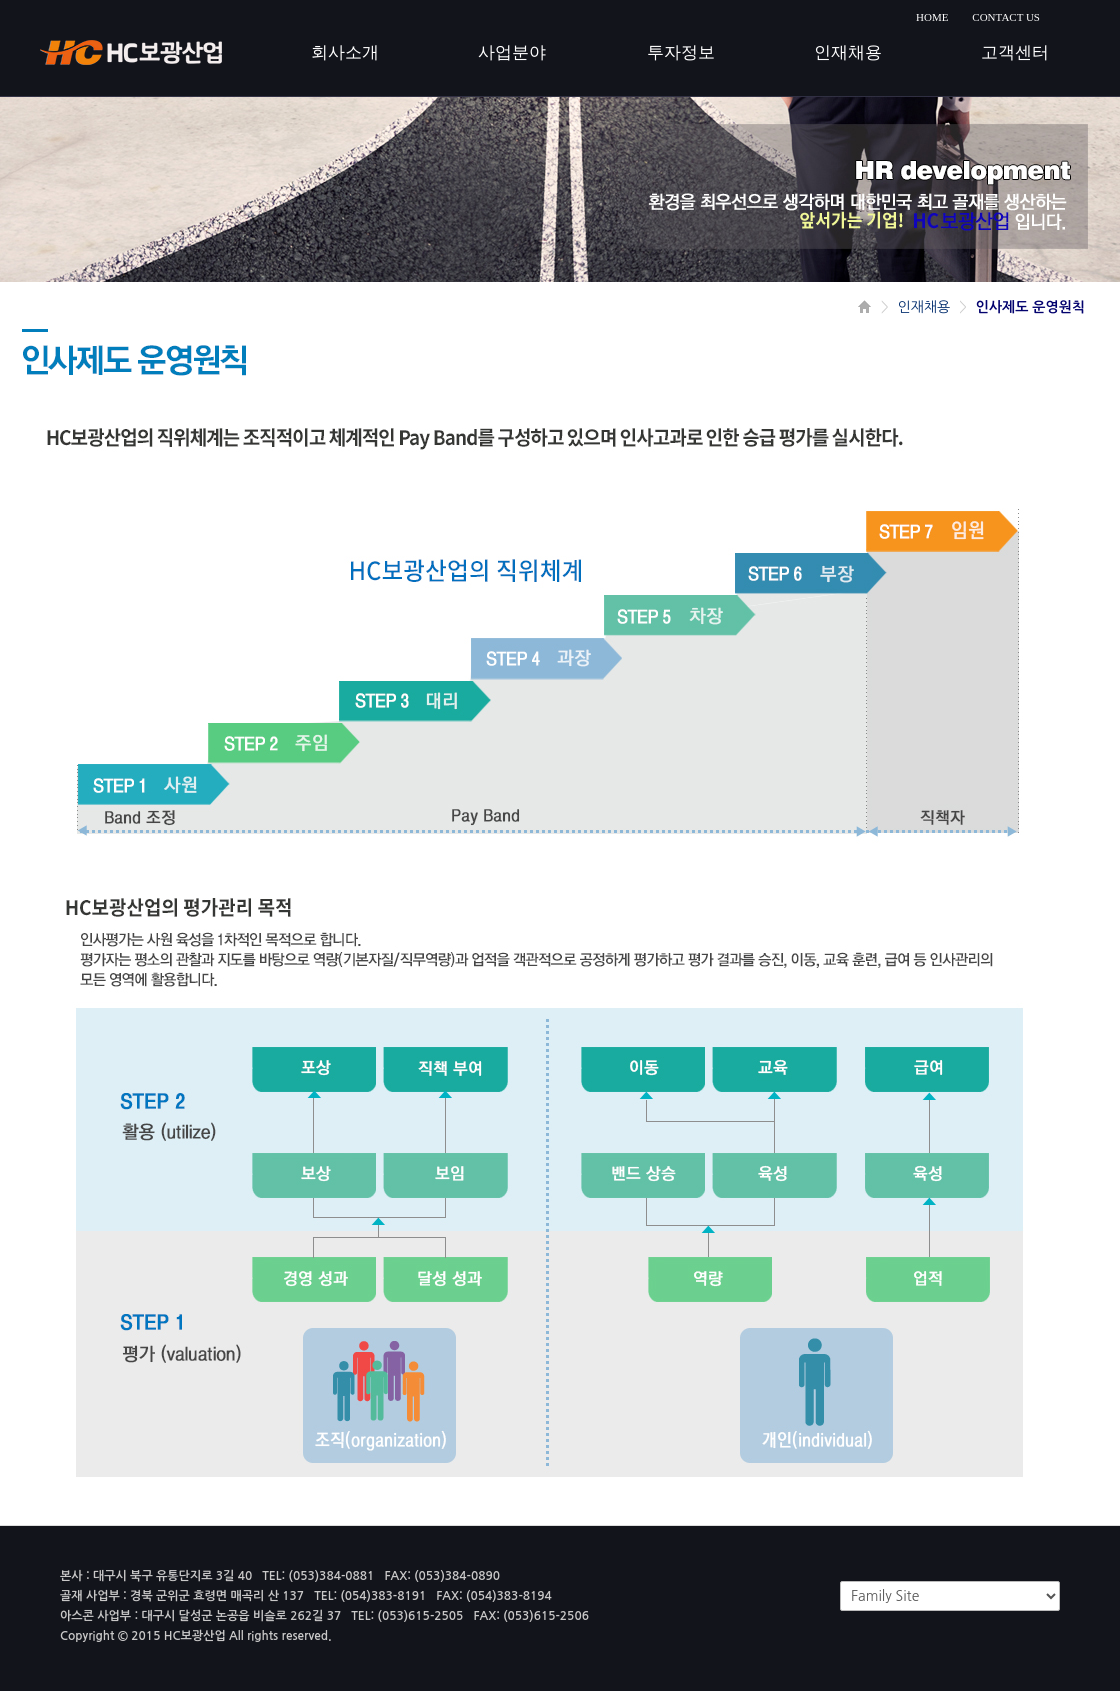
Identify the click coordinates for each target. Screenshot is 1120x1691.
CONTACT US (1006, 17)
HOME (932, 17)
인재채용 (924, 307)
